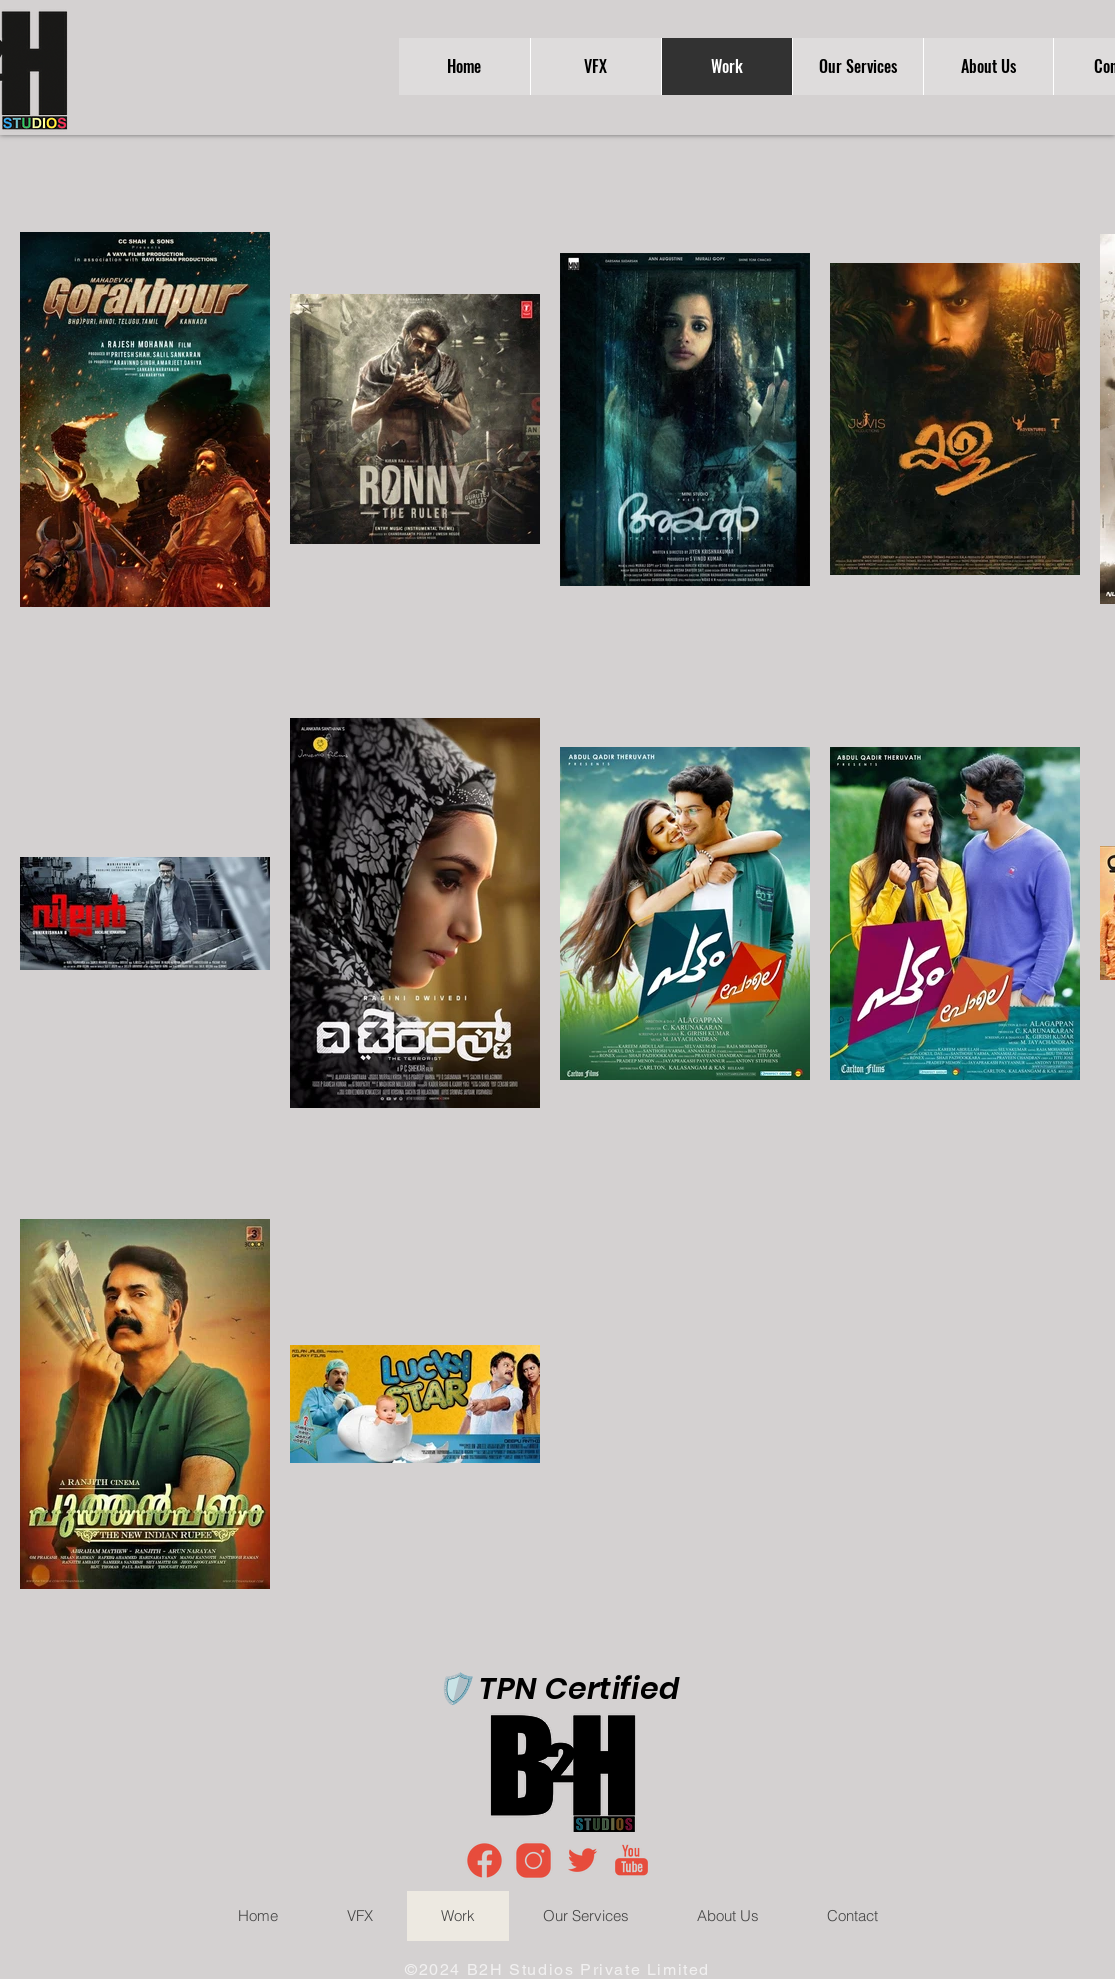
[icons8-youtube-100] (631, 1860)
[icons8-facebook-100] (484, 1860)
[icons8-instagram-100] (533, 1860)
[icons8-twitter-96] (582, 1860)
